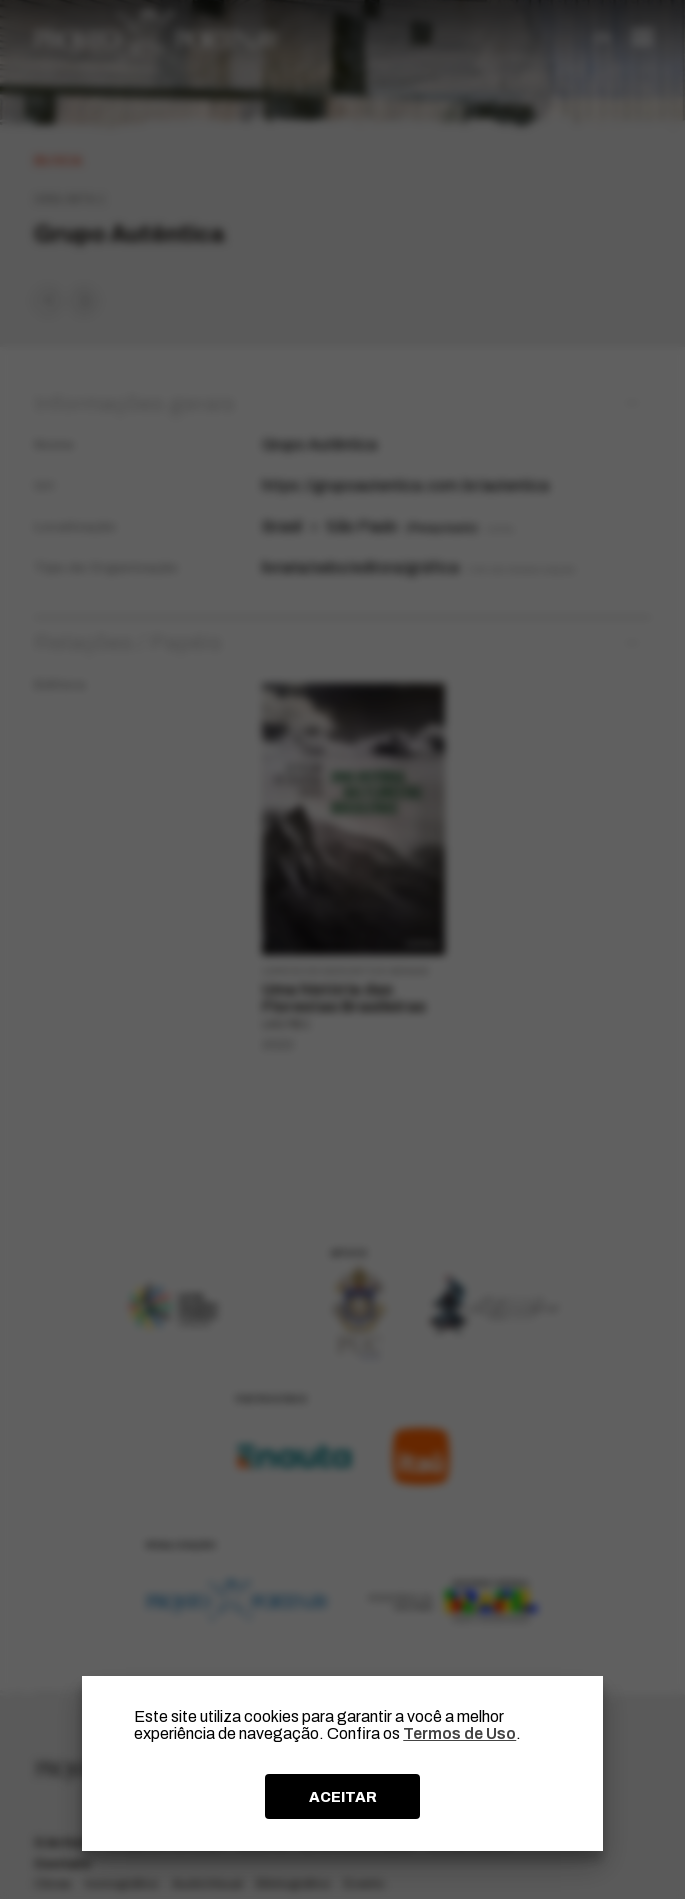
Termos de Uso (459, 1733)
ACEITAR (343, 1797)
